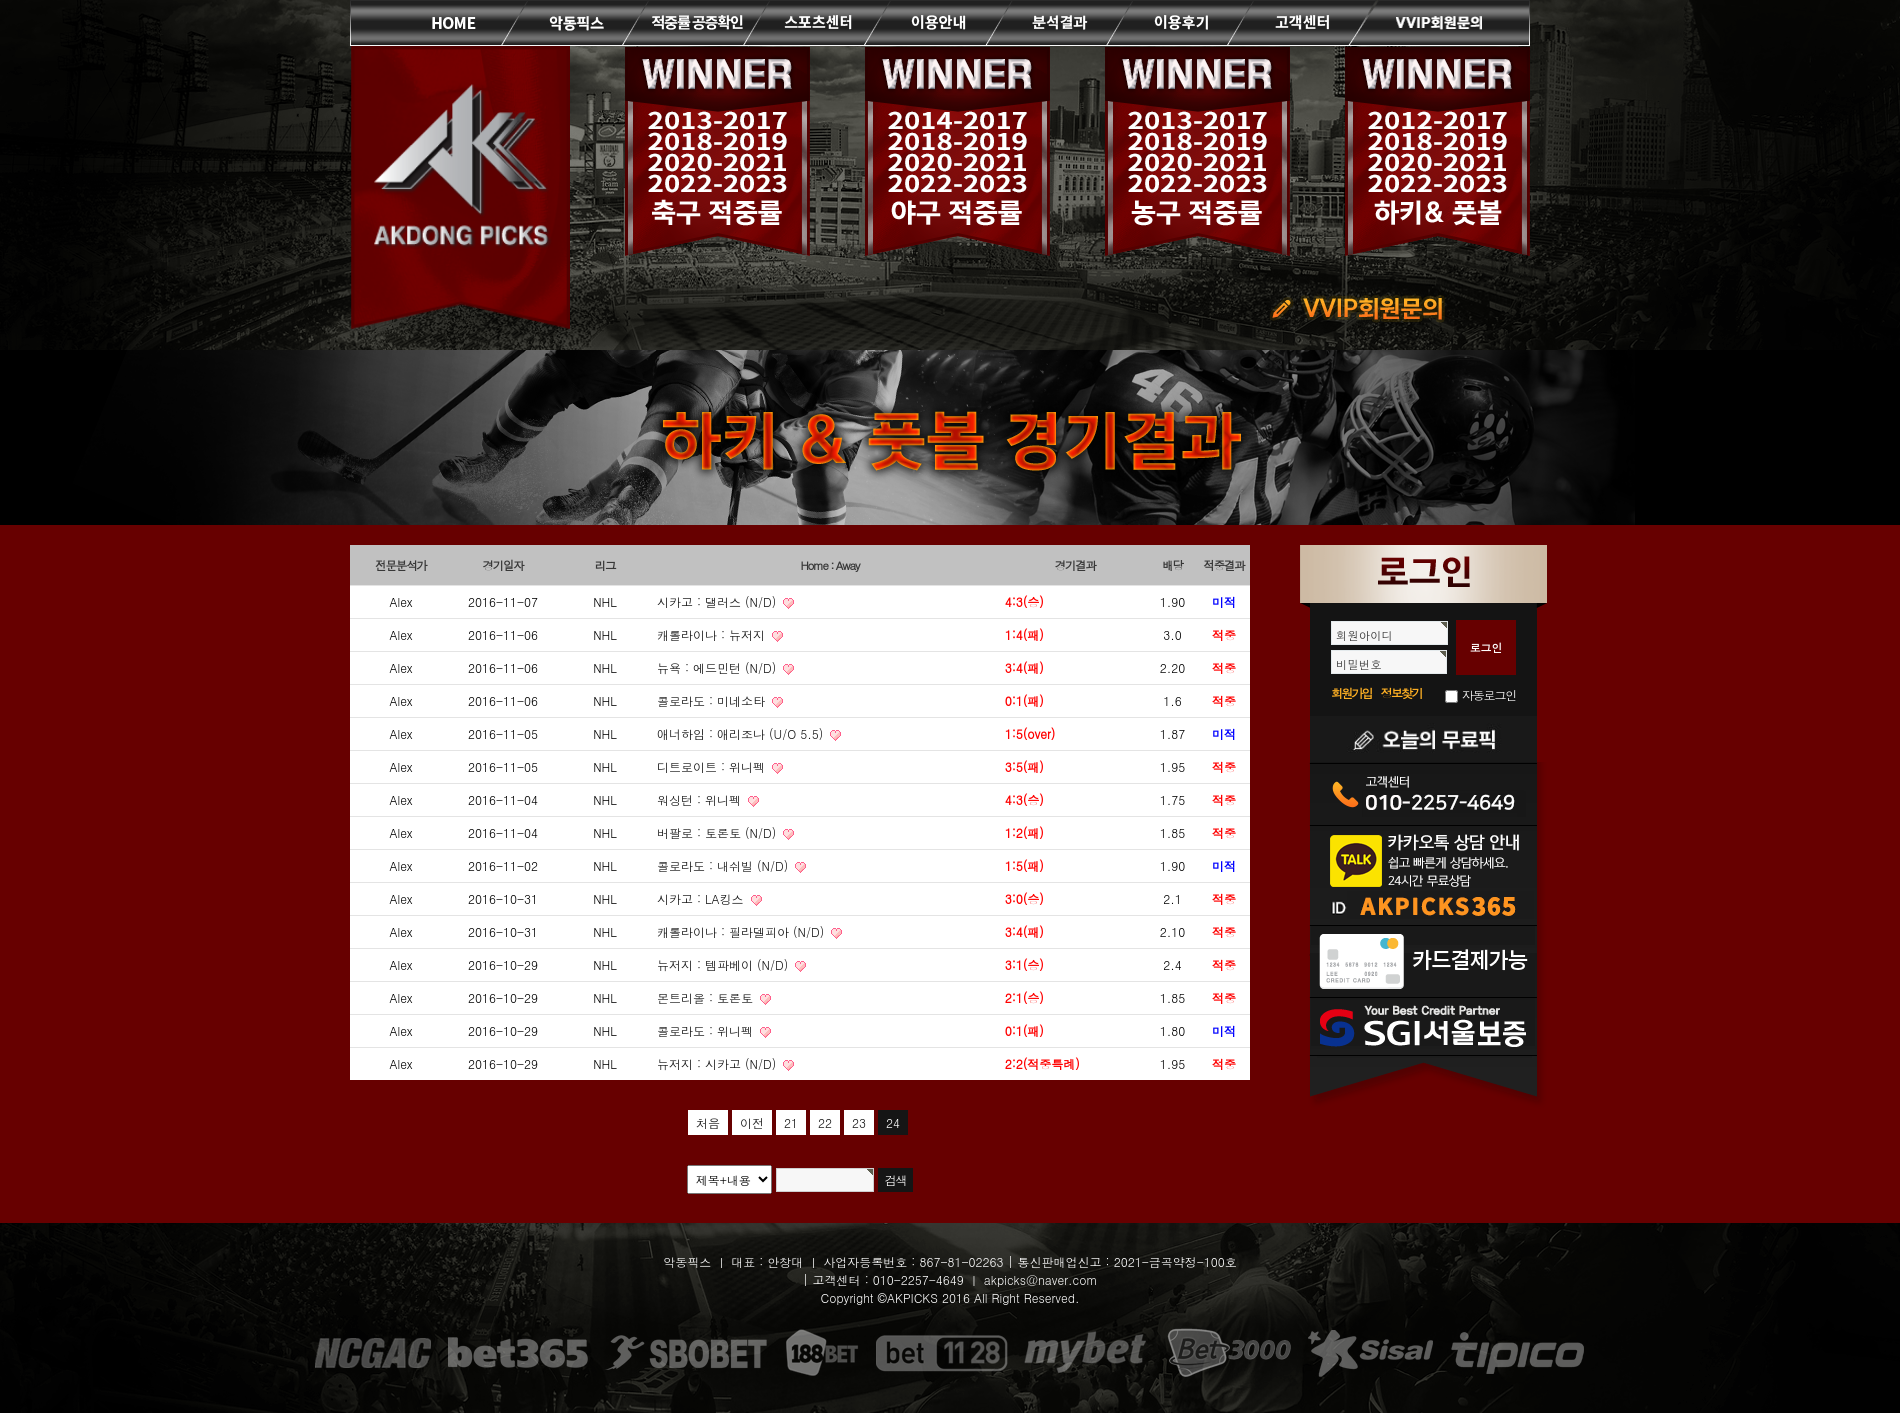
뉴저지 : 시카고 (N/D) (718, 1063)
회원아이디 (1364, 635)
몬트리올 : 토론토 (707, 997)
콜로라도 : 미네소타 (713, 700)
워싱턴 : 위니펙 (701, 799)
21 (791, 1122)
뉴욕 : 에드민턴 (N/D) (718, 667)
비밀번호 (1359, 664)
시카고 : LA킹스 (702, 898)
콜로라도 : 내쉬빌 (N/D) (724, 865)
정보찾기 (1401, 692)
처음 (708, 1122)
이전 (752, 1122)
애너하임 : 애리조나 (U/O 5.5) (742, 733)
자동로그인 (1489, 694)
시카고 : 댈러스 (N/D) (718, 601)
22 (825, 1122)
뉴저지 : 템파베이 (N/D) (724, 964)
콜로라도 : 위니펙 (707, 1030)
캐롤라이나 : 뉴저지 (713, 634)
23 (859, 1122)
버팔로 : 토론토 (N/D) (718, 832)
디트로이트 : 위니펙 (713, 766)
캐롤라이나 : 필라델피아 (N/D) (742, 931)
